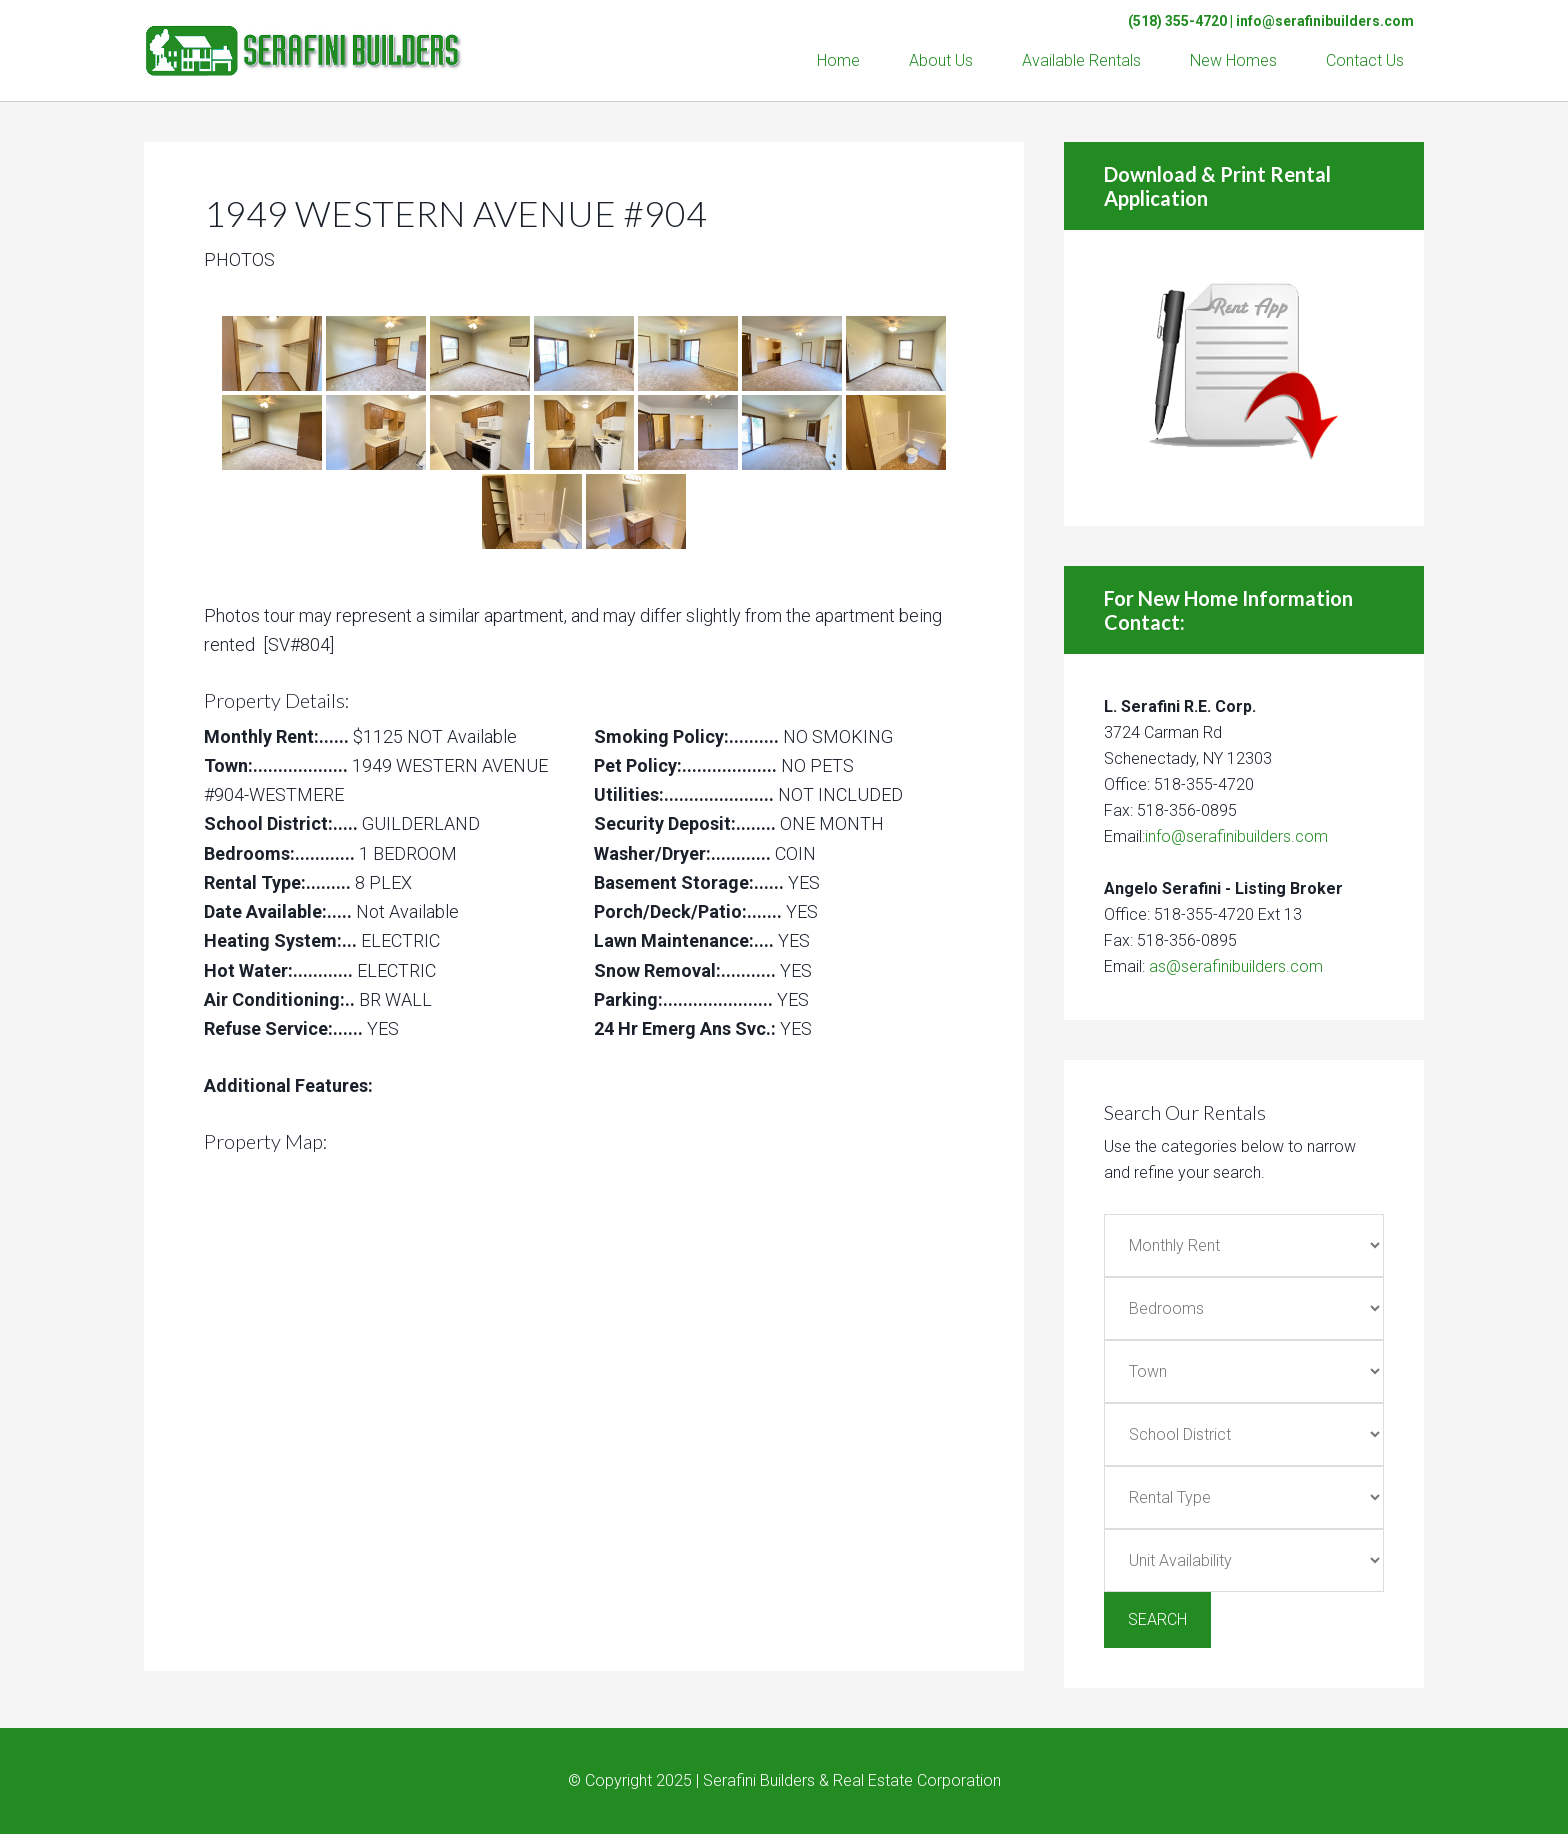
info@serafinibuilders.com (1325, 21)
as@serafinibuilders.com (1236, 966)
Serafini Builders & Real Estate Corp (304, 40)
